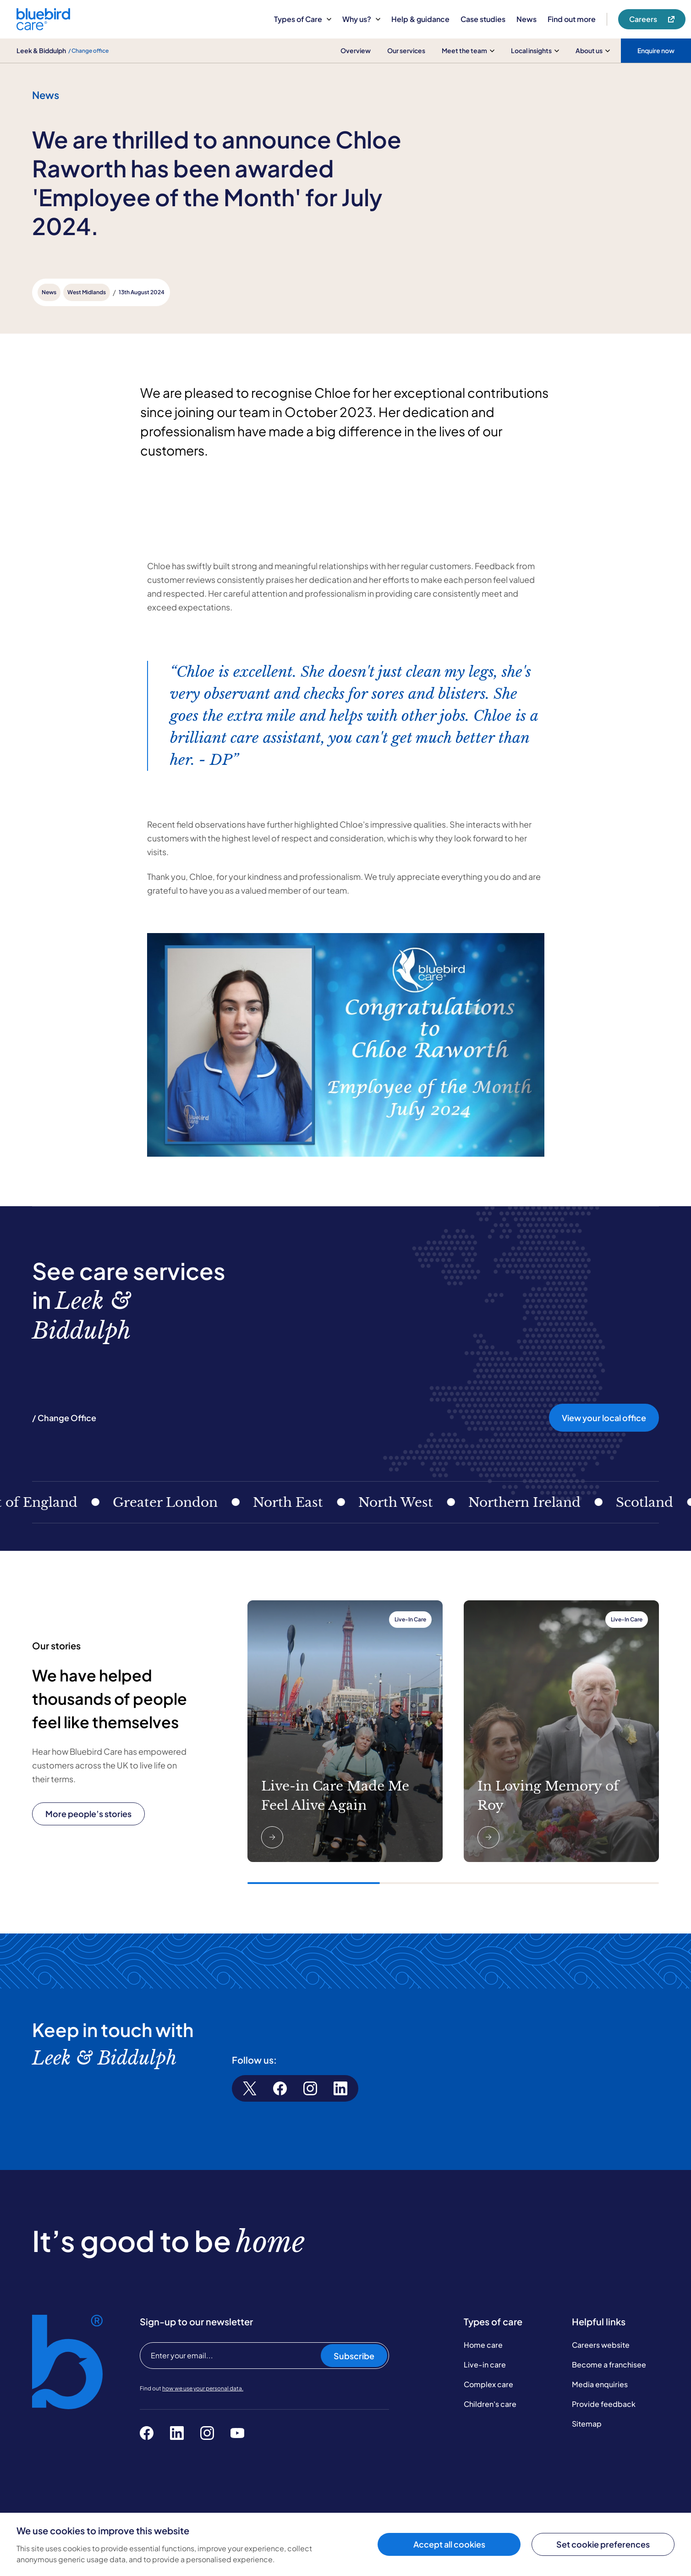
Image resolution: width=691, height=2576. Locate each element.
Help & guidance (420, 19)
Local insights (535, 50)
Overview (355, 50)
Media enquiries (600, 2384)
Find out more (572, 19)
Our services (406, 50)
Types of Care (302, 19)
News (526, 19)
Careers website (601, 2345)
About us (593, 50)
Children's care (490, 2404)
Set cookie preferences (603, 2544)
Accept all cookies (449, 2544)
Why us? (361, 19)
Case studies (483, 19)
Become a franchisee (609, 2364)
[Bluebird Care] (43, 27)
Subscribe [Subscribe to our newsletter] (354, 2356)
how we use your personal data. (202, 2388)
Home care (483, 2345)
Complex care (488, 2384)
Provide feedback (604, 2404)
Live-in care (485, 2364)
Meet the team (468, 50)
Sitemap (587, 2423)
